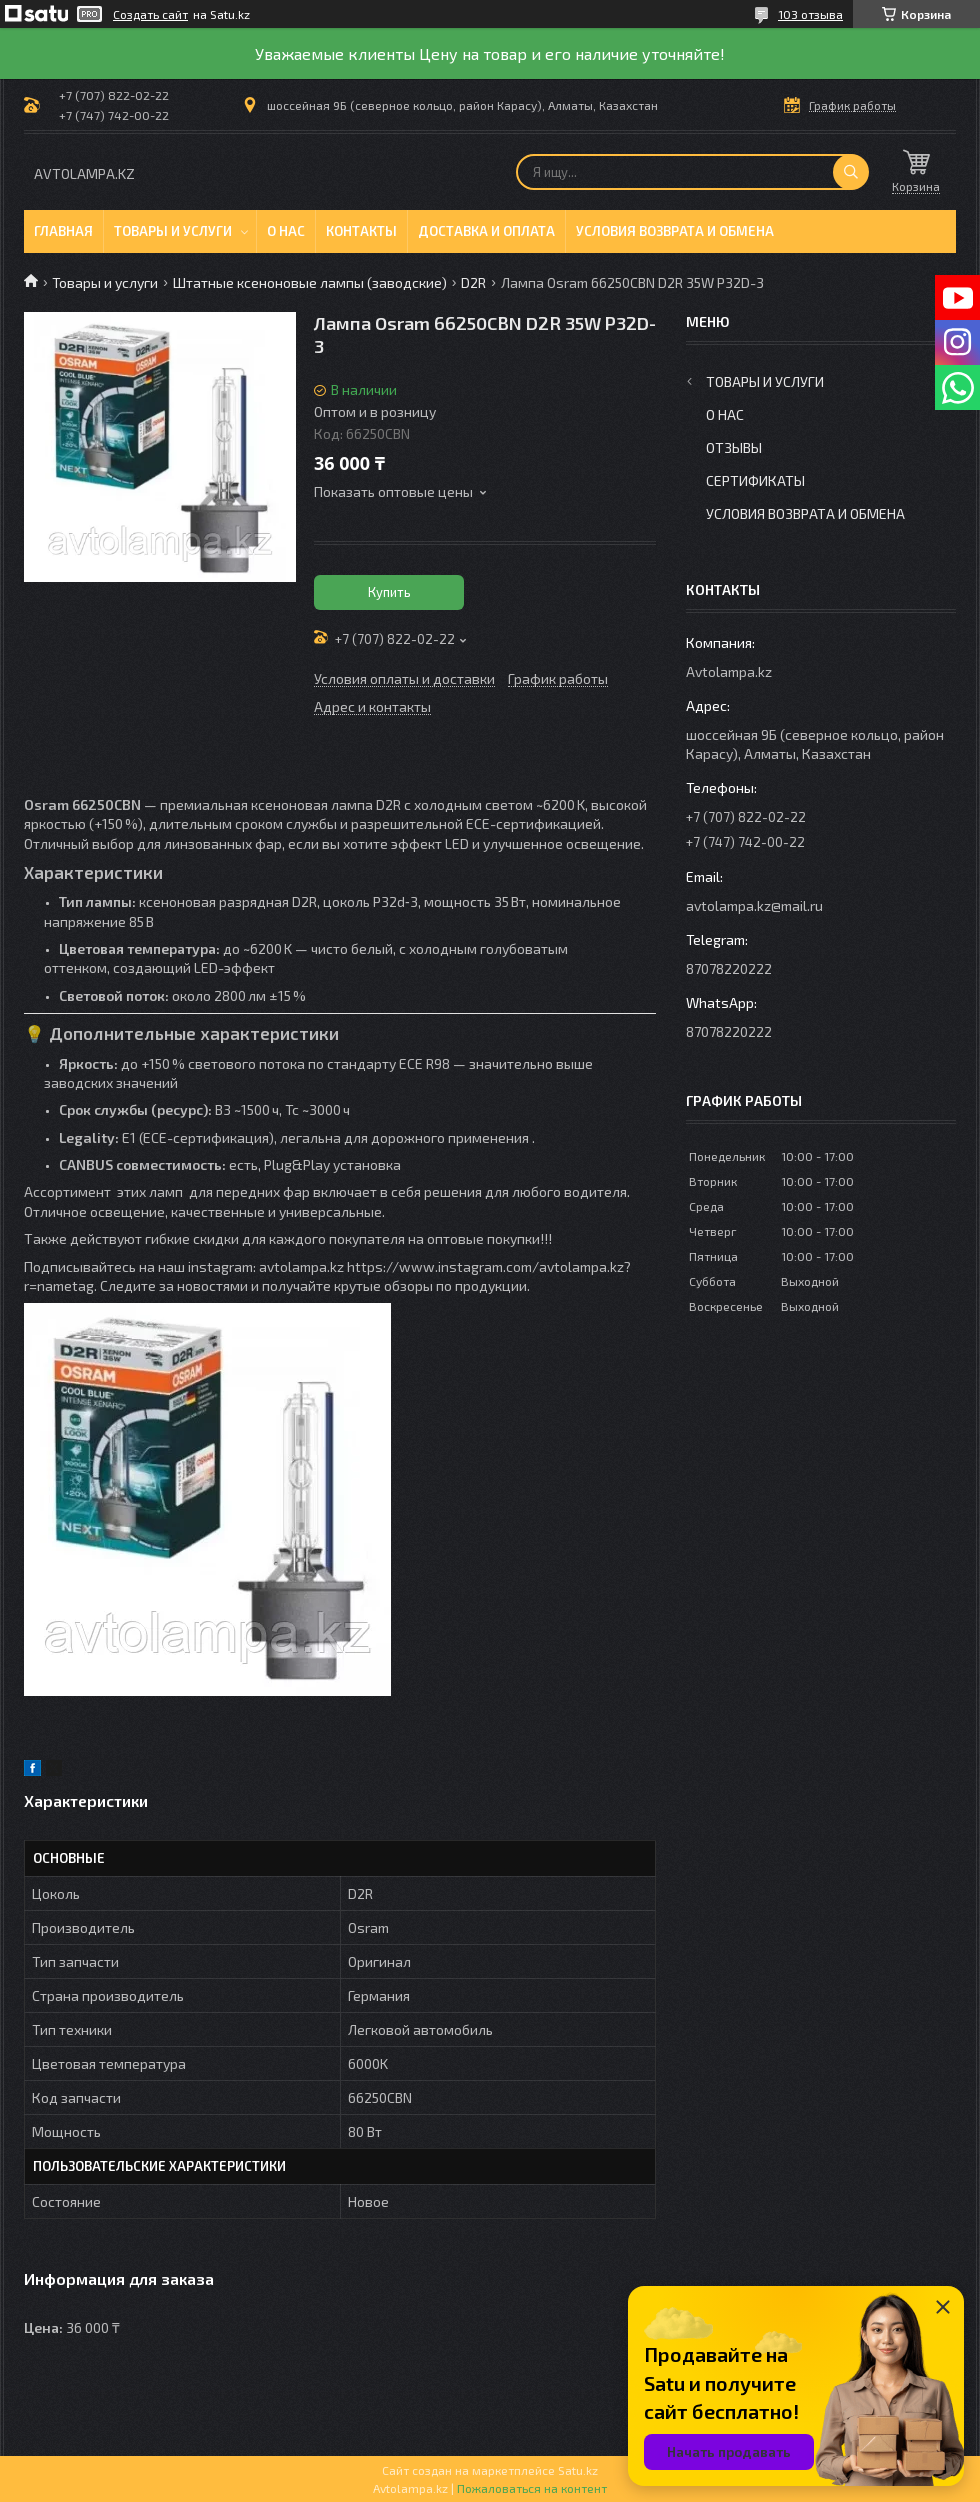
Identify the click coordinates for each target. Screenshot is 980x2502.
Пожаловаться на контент (532, 2488)
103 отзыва (810, 14)
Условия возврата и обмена (675, 231)
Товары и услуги (173, 231)
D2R (473, 282)
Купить (389, 592)
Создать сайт (150, 14)
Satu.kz (578, 2470)
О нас (286, 231)
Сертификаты (755, 480)
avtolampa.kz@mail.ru (754, 905)
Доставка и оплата (486, 231)
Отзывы (734, 447)
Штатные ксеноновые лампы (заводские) (310, 282)
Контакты (361, 231)
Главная (63, 231)
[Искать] (851, 172)
